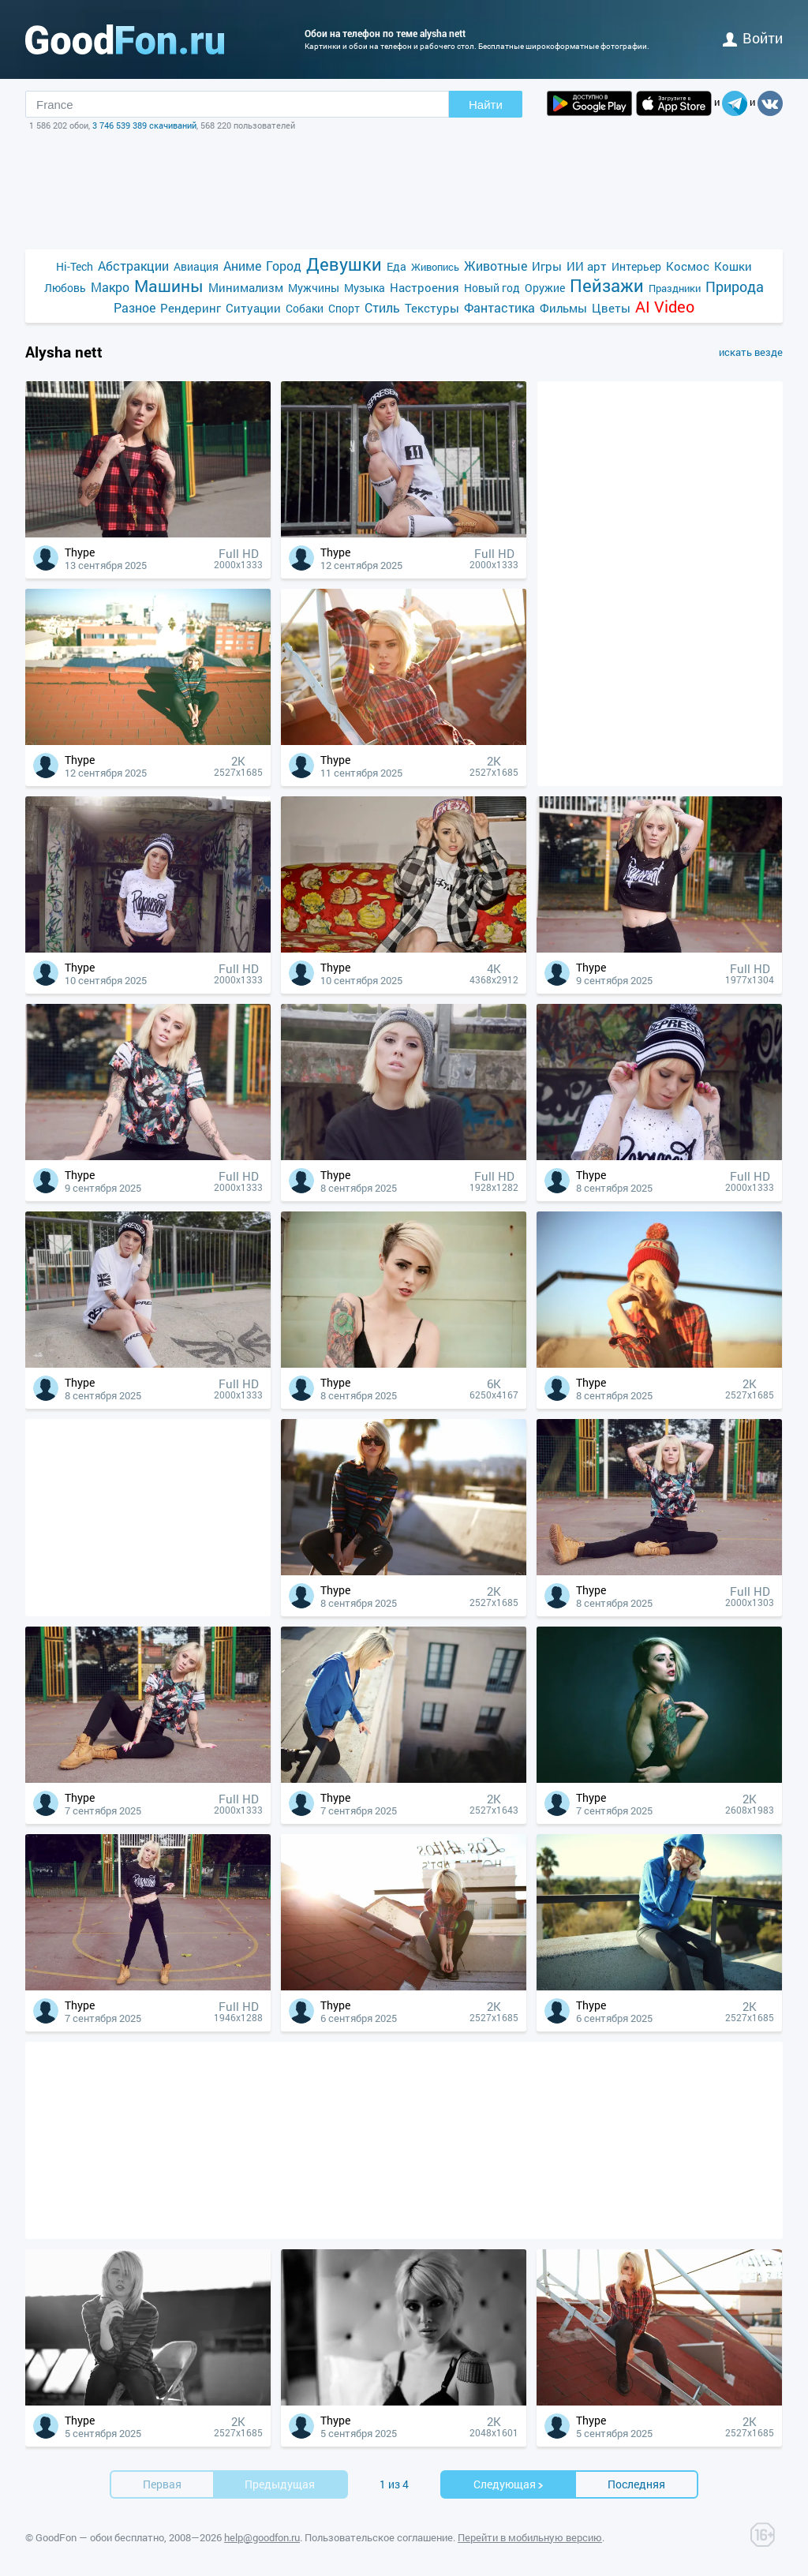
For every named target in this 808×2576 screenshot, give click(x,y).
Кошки (733, 266)
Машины (169, 286)
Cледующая (508, 2484)
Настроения (424, 287)
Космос (687, 266)
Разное (134, 307)
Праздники (675, 288)
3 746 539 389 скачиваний (144, 125)
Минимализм (245, 287)
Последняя (636, 2484)
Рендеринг (190, 308)
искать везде (751, 352)
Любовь (65, 287)
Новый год (492, 287)
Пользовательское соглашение (379, 2537)
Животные (495, 265)
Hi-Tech (74, 266)
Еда (396, 266)
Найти (486, 104)
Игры (547, 266)
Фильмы (563, 308)
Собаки (305, 308)
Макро (110, 287)
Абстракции (133, 265)
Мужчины (313, 287)
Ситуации (253, 308)
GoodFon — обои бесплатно (100, 2537)
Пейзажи (607, 285)
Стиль (382, 307)
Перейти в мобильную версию (530, 2537)
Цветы (611, 308)
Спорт (344, 308)
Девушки (344, 264)
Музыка (364, 287)
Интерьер (636, 266)
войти (753, 37)
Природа (734, 287)
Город (283, 265)
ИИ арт (587, 266)
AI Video (664, 307)
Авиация (196, 266)
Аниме (242, 265)
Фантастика (499, 307)
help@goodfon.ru (262, 2537)
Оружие (545, 287)
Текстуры (432, 308)
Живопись (435, 267)
